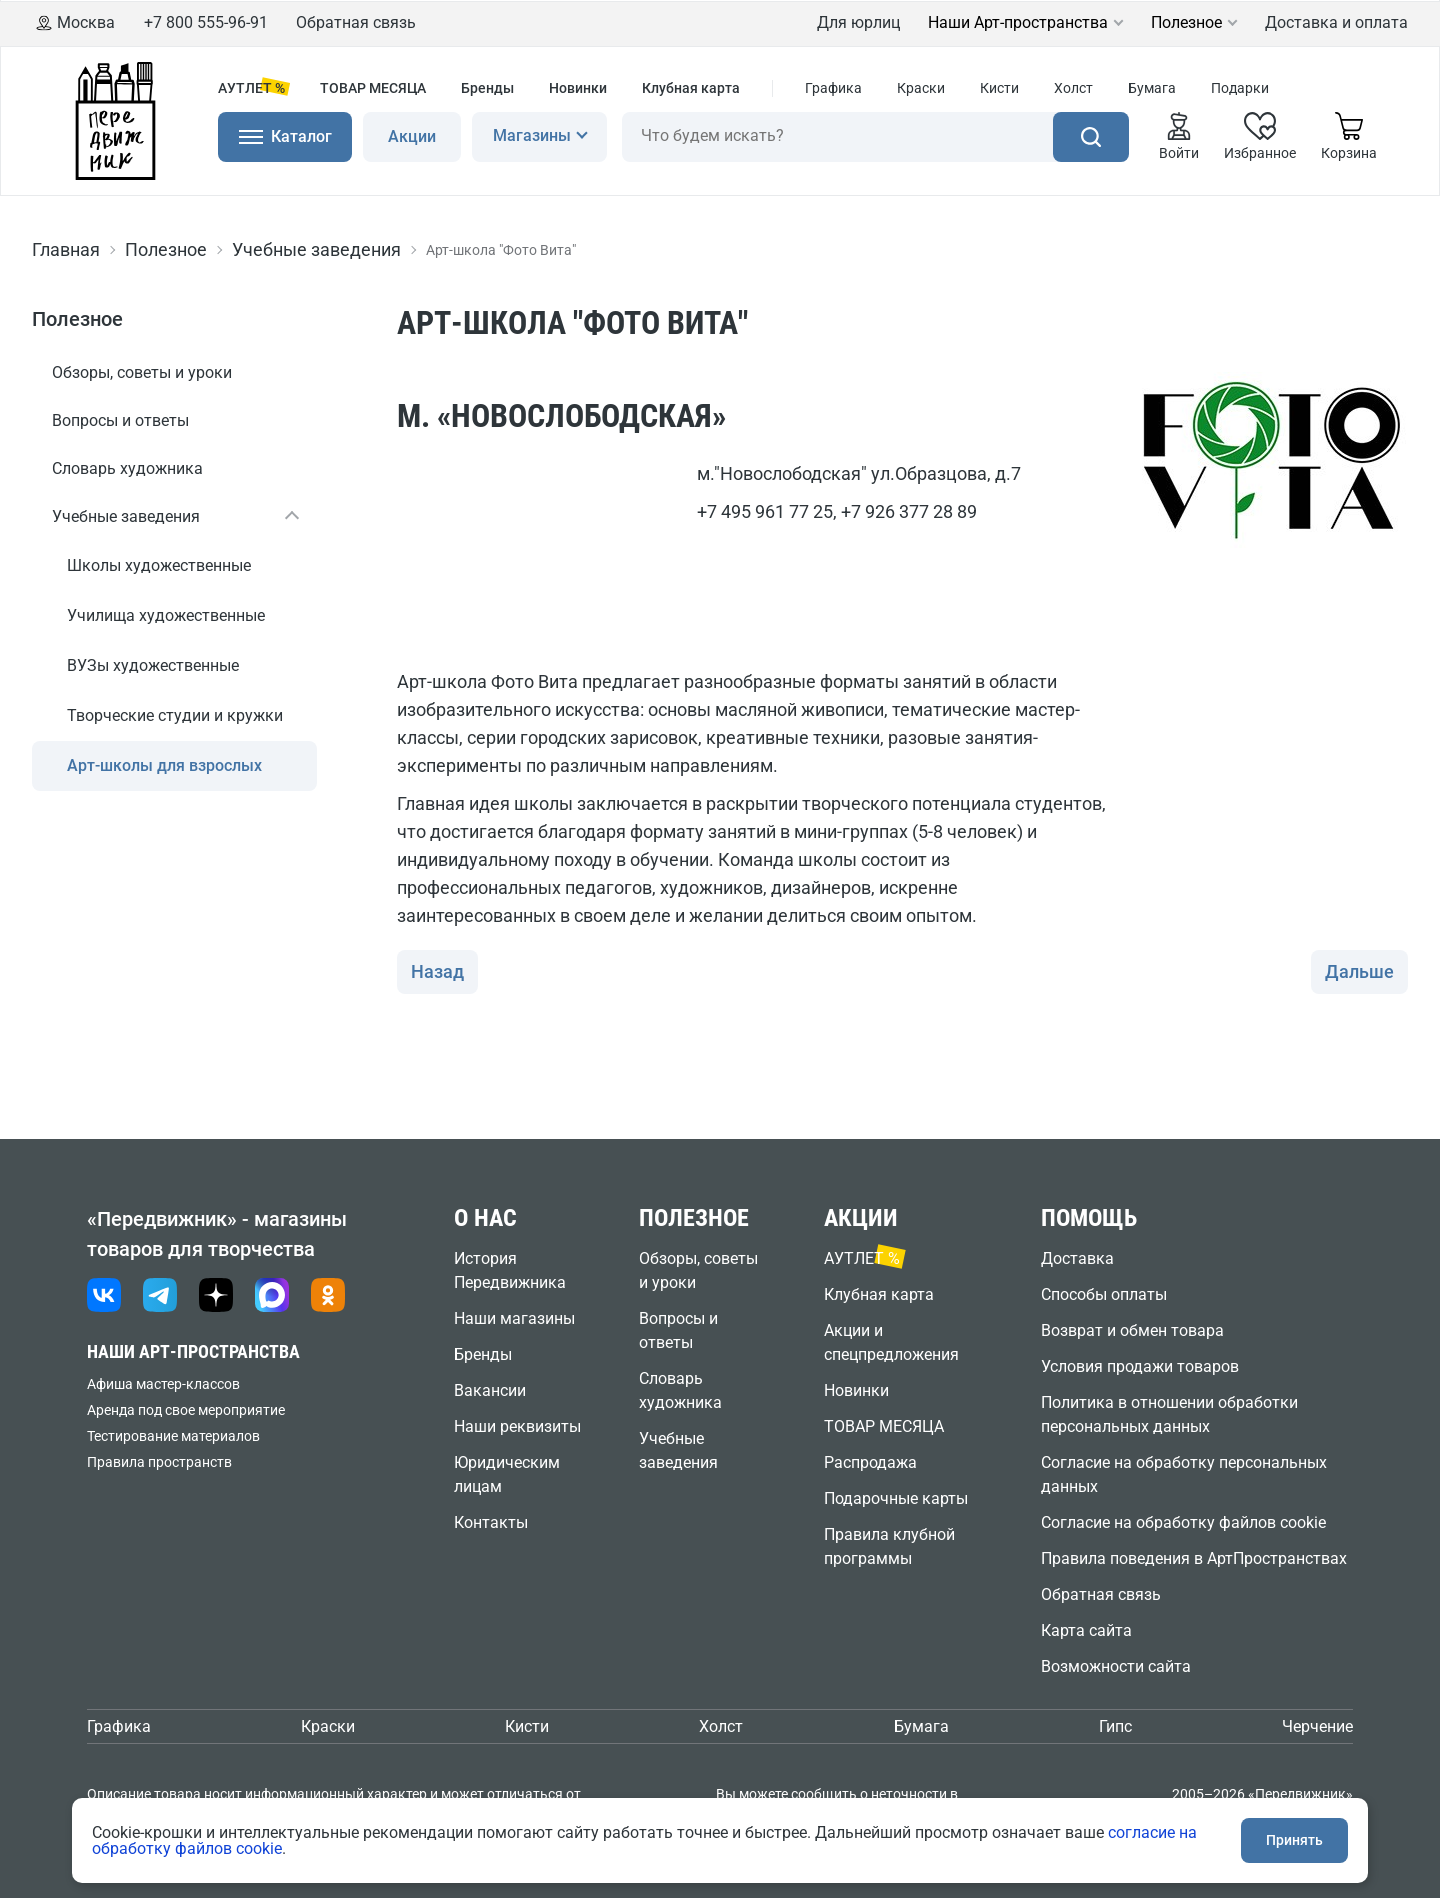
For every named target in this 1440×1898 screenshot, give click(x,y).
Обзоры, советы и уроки (142, 372)
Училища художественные (166, 615)
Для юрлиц (858, 22)
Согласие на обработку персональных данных (1184, 1474)
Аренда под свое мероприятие (186, 1410)
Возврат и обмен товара (1132, 1330)
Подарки (1240, 88)
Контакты (491, 1522)
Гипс (1115, 1726)
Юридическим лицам (507, 1474)
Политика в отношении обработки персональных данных (1169, 1414)
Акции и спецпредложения (891, 1342)
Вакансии (490, 1390)
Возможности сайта (1116, 1666)
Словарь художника (127, 468)
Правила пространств (159, 1462)
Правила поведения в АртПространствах (1194, 1558)
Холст (1073, 88)
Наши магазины (514, 1318)
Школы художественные (159, 565)
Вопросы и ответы (120, 420)
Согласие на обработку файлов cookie (1183, 1522)
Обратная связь (356, 22)
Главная (66, 249)
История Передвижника (510, 1270)
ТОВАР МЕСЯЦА (373, 88)
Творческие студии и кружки (175, 715)
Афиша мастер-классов (163, 1384)
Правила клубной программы (889, 1546)
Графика (833, 88)
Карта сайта (1086, 1630)
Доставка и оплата (1336, 22)
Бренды (487, 88)
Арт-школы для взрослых (164, 765)
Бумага (1152, 88)
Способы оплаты (1104, 1294)
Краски (921, 88)
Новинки (578, 88)
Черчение (1317, 1726)
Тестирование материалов (173, 1436)
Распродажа (870, 1462)
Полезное (1186, 23)
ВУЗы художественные (153, 665)
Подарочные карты (896, 1498)
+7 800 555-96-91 (206, 22)
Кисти (999, 88)
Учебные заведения (316, 249)
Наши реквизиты (517, 1426)
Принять (1294, 1840)
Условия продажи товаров (1140, 1366)
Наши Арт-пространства (1018, 23)
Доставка (1077, 1258)
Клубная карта (691, 88)
